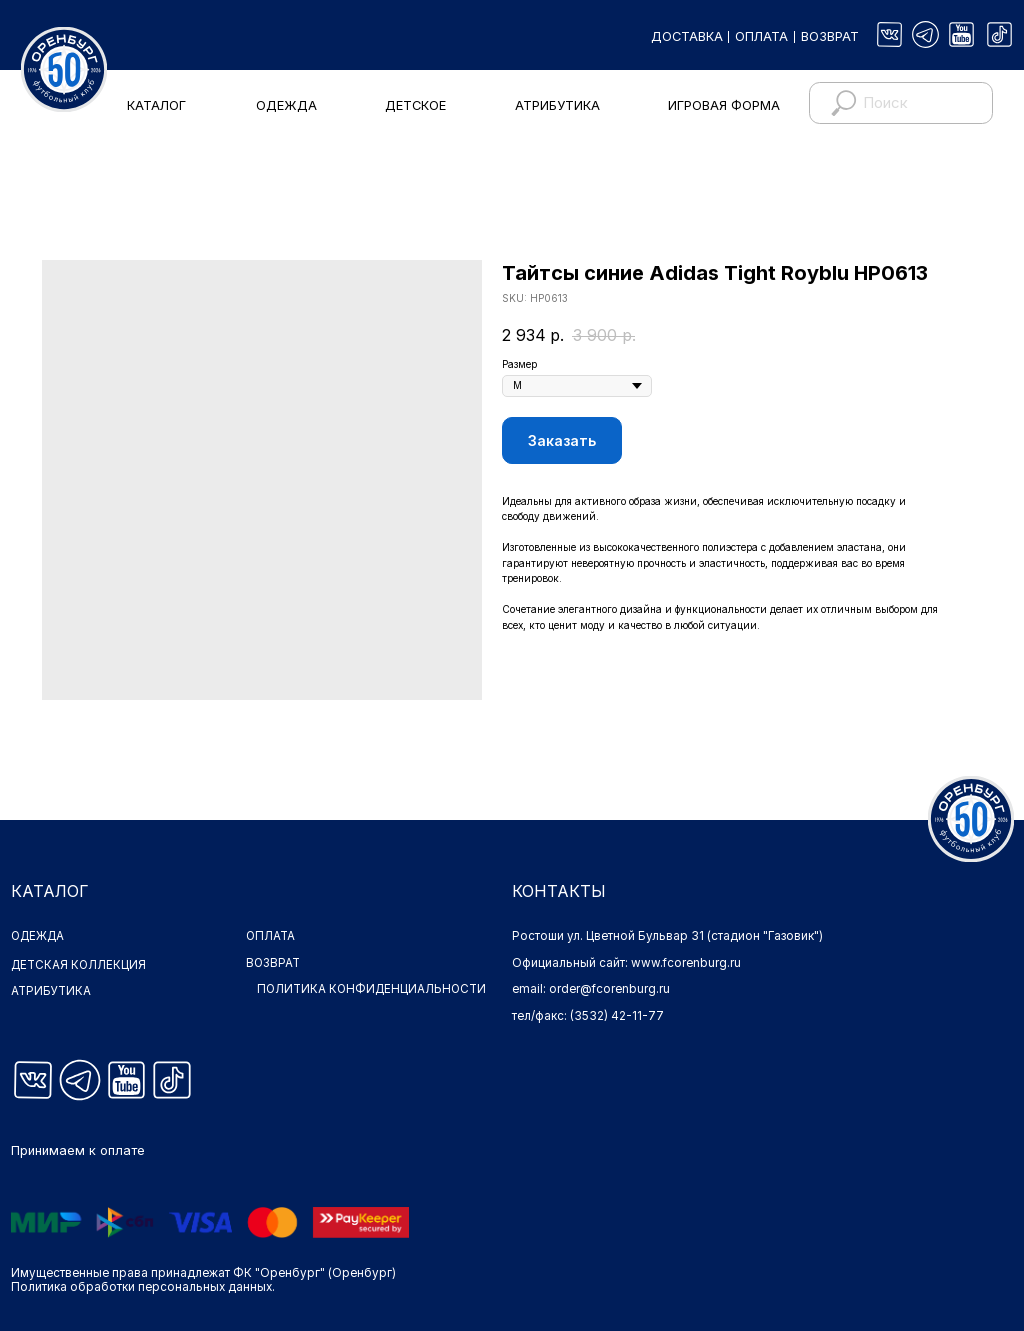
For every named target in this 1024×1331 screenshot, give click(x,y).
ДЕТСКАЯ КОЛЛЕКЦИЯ (79, 965)
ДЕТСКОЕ (415, 105)
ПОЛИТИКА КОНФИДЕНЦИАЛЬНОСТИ (336, 996)
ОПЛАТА (761, 36)
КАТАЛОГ (156, 105)
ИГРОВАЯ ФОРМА (724, 105)
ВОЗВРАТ (830, 36)
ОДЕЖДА (286, 105)
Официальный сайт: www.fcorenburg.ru (626, 963)
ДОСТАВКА (687, 36)
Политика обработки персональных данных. (143, 1287)
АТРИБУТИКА (557, 105)
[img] (889, 34)
